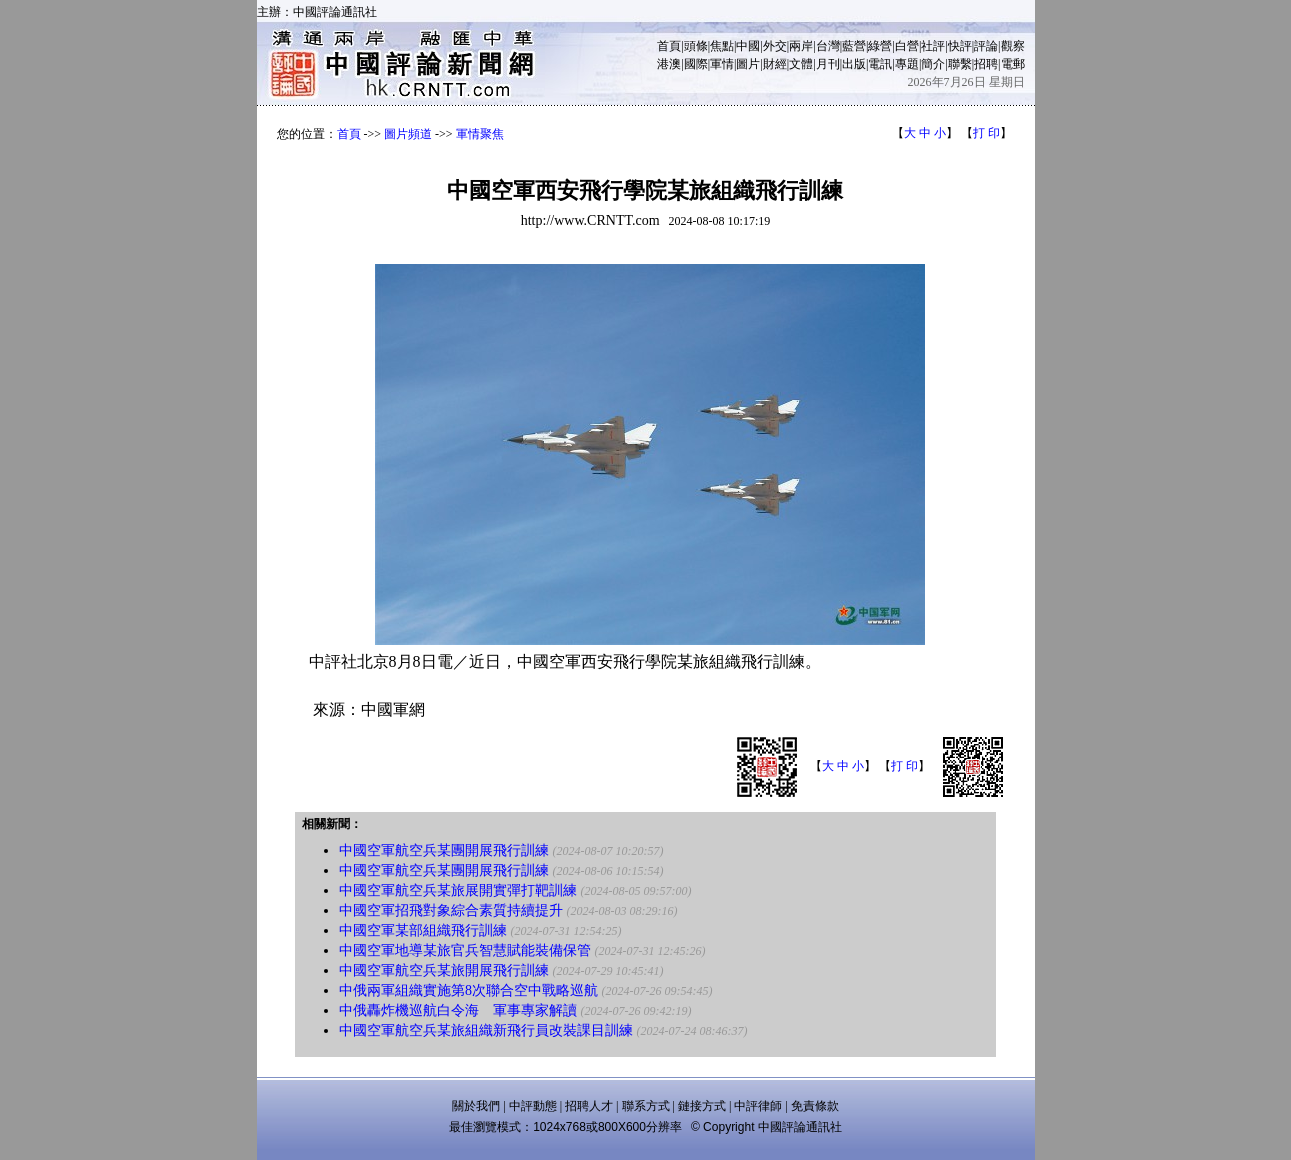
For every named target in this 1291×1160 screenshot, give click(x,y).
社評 (933, 46)
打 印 (986, 133)
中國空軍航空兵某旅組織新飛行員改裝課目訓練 (486, 1030)
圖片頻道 (408, 134)
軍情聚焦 (480, 134)
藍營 (854, 46)
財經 (775, 64)
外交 (775, 46)
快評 (960, 46)
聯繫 (960, 64)
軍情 (722, 64)
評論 (986, 46)
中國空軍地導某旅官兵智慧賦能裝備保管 (465, 950)
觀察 (1013, 46)
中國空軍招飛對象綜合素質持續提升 (451, 910)
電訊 (880, 64)
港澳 (669, 64)
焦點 (722, 46)
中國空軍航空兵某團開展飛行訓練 (444, 850)
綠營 (880, 46)
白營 (907, 46)
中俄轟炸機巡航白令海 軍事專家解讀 (458, 1010)
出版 (854, 64)
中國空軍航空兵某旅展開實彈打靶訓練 (458, 890)
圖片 (748, 64)
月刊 (828, 64)
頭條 (696, 46)
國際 (696, 64)
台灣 (828, 46)
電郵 (1013, 64)
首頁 (669, 46)
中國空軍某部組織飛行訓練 (423, 930)
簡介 (933, 64)
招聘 (986, 64)
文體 (801, 64)
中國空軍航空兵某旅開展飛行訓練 (444, 970)
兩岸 (801, 46)
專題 (907, 64)
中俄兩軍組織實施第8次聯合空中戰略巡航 (468, 990)
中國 (748, 46)
